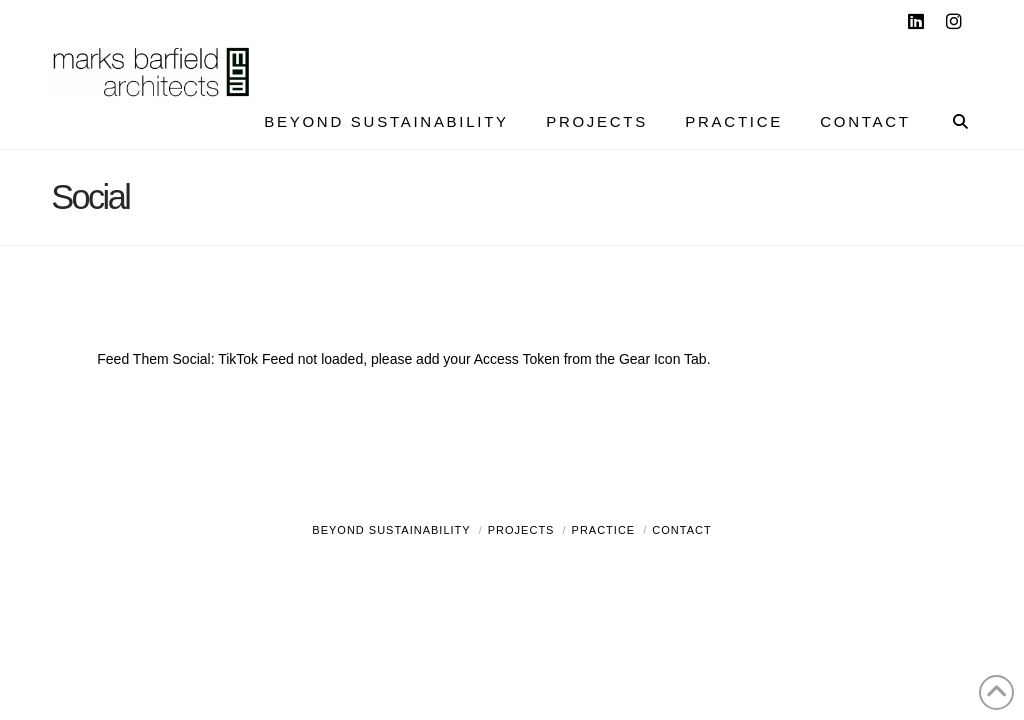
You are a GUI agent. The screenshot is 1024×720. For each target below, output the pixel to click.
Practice (604, 530)
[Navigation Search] (950, 124)
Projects (521, 530)
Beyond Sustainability (391, 530)
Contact (681, 530)
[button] (1005, 19)
